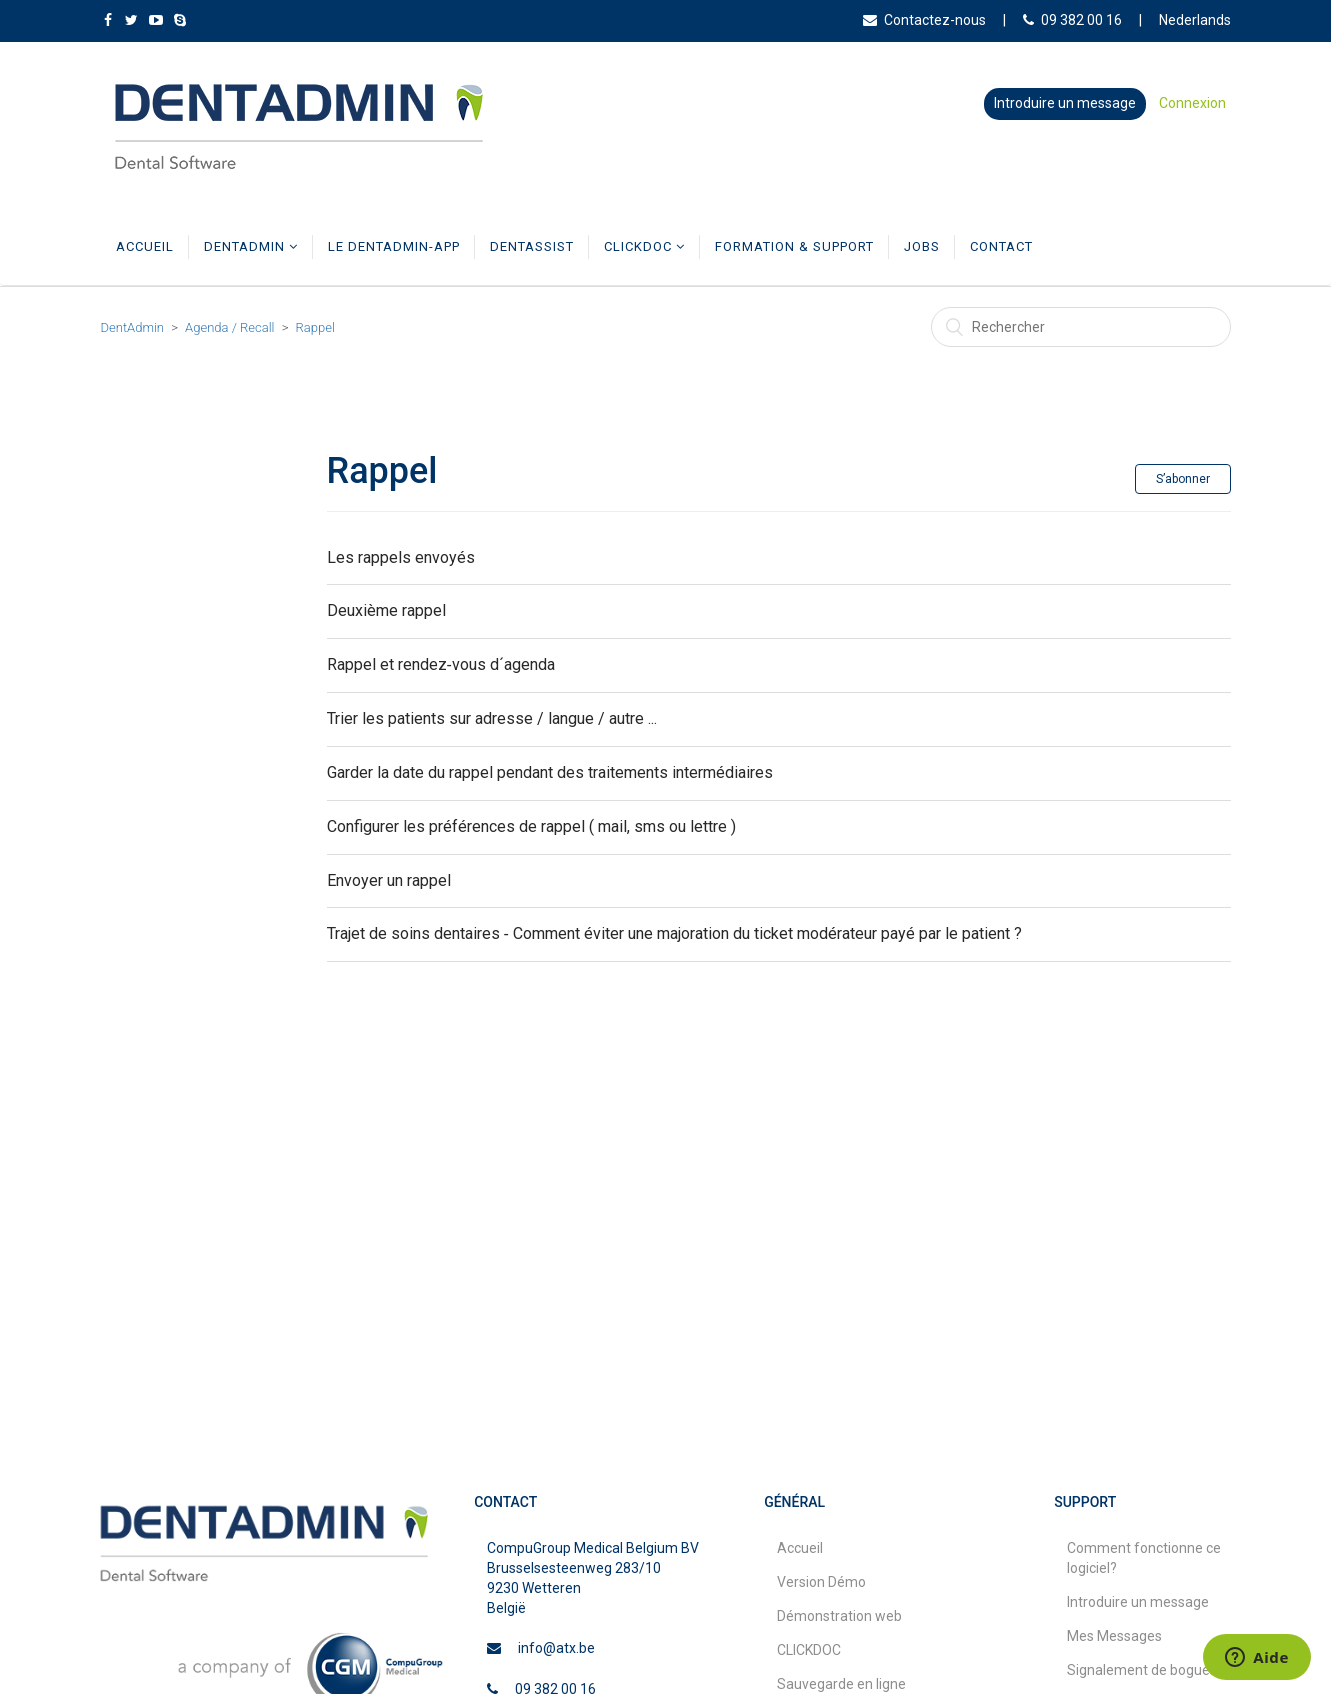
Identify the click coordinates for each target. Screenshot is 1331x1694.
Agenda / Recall (229, 327)
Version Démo (821, 1582)
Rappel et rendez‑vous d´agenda (441, 664)
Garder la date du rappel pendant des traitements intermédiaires (550, 772)
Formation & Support (794, 246)
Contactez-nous (924, 20)
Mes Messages (1114, 1636)
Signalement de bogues (1142, 1670)
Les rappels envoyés (401, 557)
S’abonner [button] (1183, 479)
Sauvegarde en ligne (841, 1684)
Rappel (315, 327)
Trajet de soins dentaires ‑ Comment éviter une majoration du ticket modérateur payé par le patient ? (674, 934)
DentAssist (532, 246)
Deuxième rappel (386, 610)
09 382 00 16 (1072, 20)
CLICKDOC (644, 246)
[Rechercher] (1081, 327)
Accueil (145, 246)
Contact (1001, 246)
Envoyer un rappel (389, 880)
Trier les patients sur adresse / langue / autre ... (492, 718)
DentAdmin (251, 246)
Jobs (922, 246)
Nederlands (1195, 20)
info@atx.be (556, 1648)
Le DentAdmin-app (394, 246)
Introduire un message (1065, 103)
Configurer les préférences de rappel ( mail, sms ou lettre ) (531, 826)
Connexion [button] (1192, 103)
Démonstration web (839, 1616)
